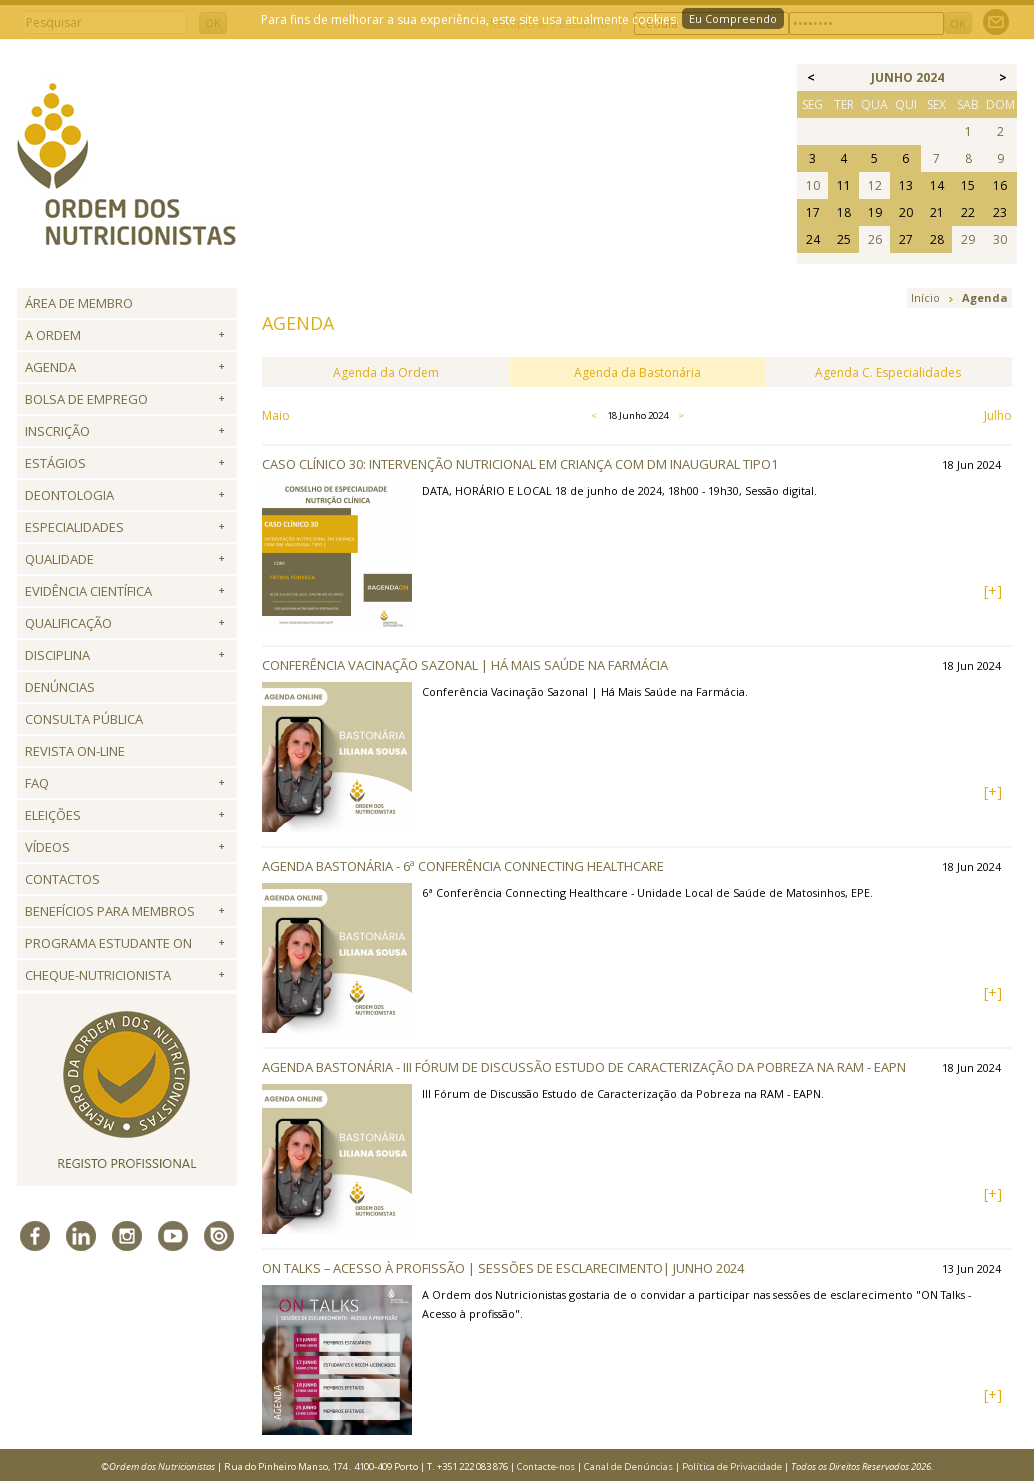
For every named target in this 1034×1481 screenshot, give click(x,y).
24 (813, 239)
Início (925, 297)
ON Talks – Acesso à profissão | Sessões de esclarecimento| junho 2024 (503, 1268)
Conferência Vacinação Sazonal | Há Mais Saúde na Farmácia (465, 665)
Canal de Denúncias (628, 1466)
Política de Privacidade (732, 1466)
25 (844, 239)
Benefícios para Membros (110, 911)
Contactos (62, 879)
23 (1000, 212)
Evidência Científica (88, 591)
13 (906, 185)
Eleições (53, 815)
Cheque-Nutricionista (98, 975)
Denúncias (60, 687)
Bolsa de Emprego (86, 399)
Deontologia (69, 495)
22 (968, 212)
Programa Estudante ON (108, 943)
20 (906, 212)
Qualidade (59, 559)
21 (937, 212)
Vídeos (47, 847)
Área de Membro (79, 303)
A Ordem (53, 335)
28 (937, 239)
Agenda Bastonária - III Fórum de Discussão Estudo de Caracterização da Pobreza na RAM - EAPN (584, 1067)
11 (844, 185)
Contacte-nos (546, 1466)
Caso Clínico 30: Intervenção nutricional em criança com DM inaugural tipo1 (520, 464)
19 (875, 212)
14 (937, 185)
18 (844, 212)
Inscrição (57, 431)
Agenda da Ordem (386, 372)
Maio (276, 415)
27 (906, 239)
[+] (993, 590)
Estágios (55, 463)
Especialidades (74, 527)
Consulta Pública (84, 719)
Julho (998, 415)
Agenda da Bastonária (637, 372)
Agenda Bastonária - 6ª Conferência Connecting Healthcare (463, 866)
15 (968, 185)
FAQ (37, 783)
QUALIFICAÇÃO (68, 623)
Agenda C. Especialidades (888, 372)
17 (813, 212)
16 (1000, 185)
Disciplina (57, 655)
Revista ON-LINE (75, 751)
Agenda (50, 367)
